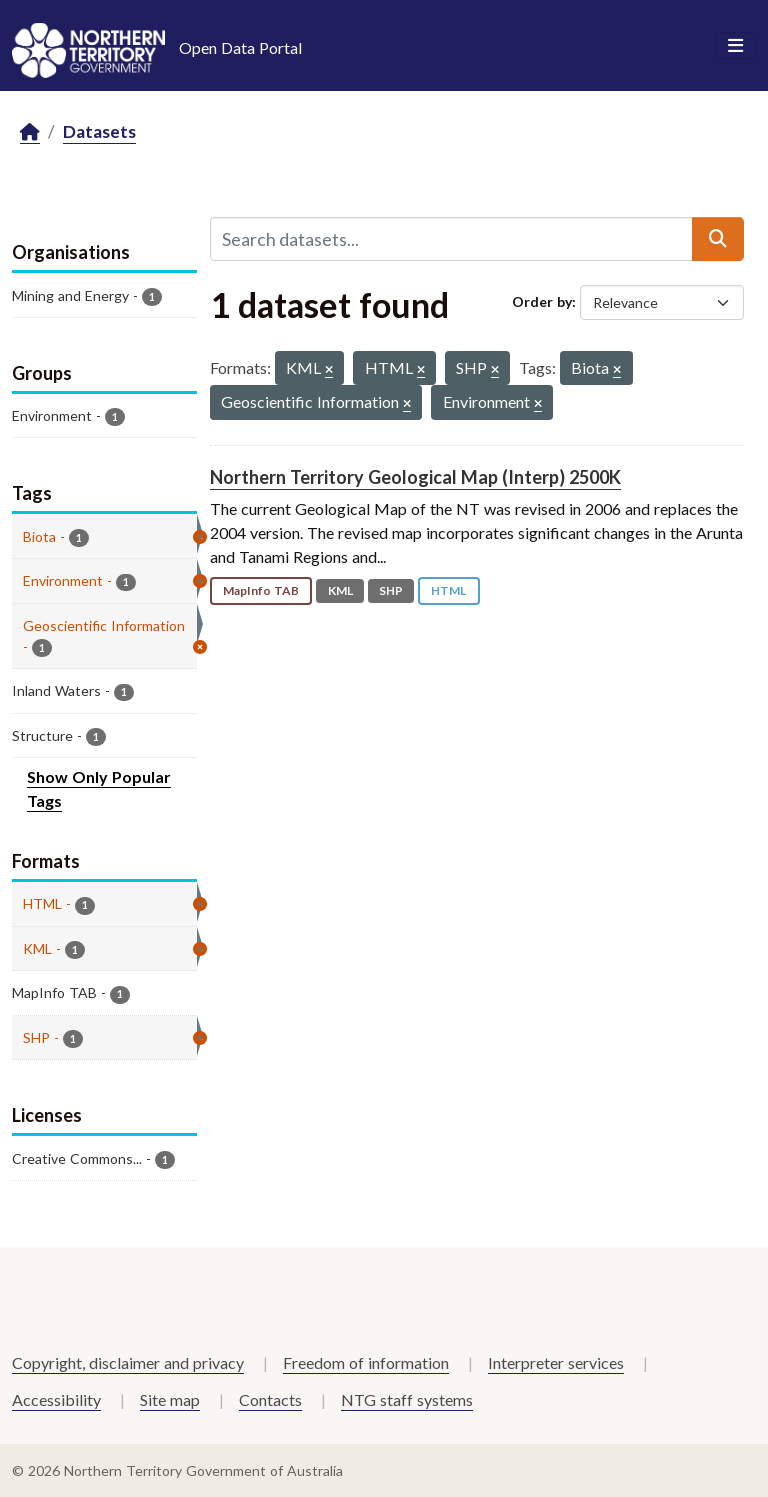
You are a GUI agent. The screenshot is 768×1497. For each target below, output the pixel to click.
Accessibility (56, 1399)
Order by (542, 301)
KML (340, 590)
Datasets (99, 131)
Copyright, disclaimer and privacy (128, 1362)
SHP (391, 590)
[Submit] (718, 239)
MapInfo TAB (261, 590)
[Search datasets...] (451, 239)
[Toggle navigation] (735, 46)
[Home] (30, 132)
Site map (170, 1399)
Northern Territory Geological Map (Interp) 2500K (415, 477)
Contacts (270, 1399)
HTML (448, 590)
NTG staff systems (407, 1399)
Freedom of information (366, 1362)
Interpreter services (556, 1362)
